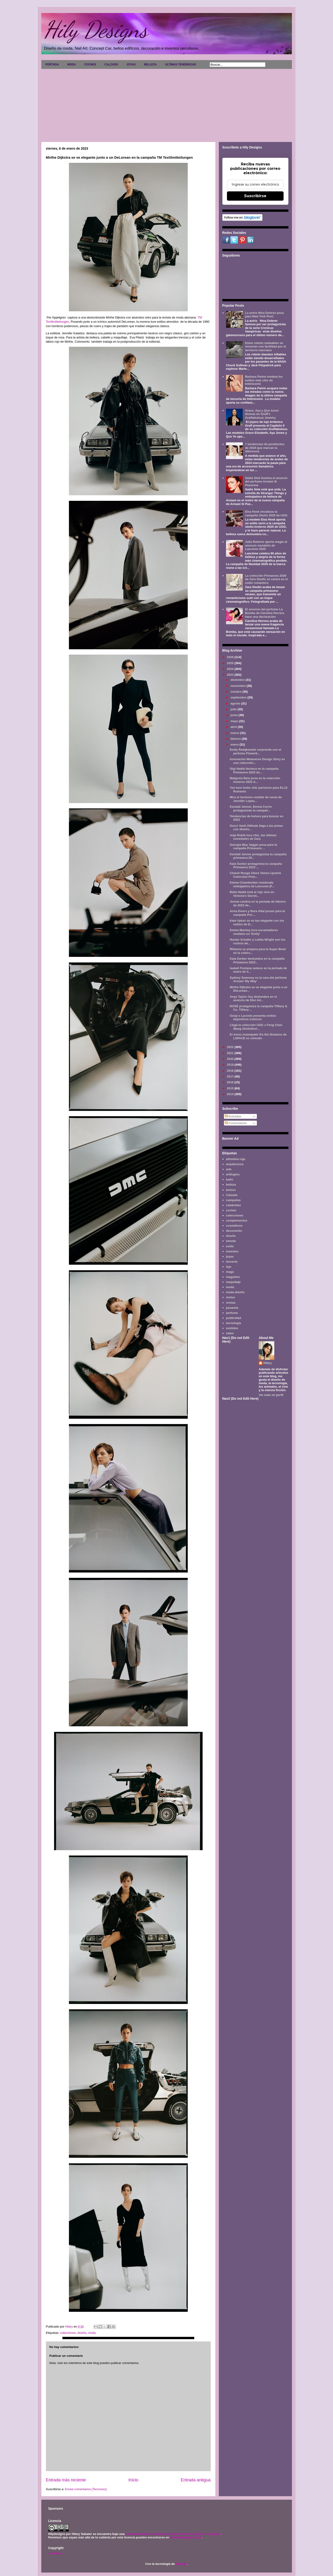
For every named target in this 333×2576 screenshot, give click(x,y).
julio (233, 709)
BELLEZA (150, 64)
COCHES (90, 64)
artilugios (233, 1174)
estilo (230, 1246)
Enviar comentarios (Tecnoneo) (86, 2489)
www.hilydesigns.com (185, 2537)
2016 (231, 1082)
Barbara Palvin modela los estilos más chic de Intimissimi (264, 380)
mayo (234, 721)
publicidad (233, 1318)
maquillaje (233, 1282)
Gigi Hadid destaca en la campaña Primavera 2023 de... (254, 770)
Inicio (133, 2480)
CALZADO (111, 64)
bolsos (231, 1190)
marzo (235, 733)
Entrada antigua (195, 2480)
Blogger (181, 2564)
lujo (228, 1266)
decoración (234, 1230)
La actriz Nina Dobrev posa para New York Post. (264, 314)
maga (230, 1272)
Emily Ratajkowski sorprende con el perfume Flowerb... (255, 751)
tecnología (233, 1323)
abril (234, 727)
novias (231, 1302)
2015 (231, 1088)
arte (229, 1169)
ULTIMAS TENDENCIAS (180, 64)
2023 (231, 674)
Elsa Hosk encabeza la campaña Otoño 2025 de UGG (266, 513)
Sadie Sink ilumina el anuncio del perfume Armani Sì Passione (266, 481)
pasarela (232, 1307)
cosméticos (234, 1225)
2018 (231, 1070)
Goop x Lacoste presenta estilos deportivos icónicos (253, 1017)
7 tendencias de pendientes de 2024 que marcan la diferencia (265, 447)
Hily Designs (96, 29)
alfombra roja (235, 1159)
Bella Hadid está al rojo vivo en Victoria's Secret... (252, 893)
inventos (232, 1251)
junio (234, 715)
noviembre (238, 686)
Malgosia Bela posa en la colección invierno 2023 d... (255, 780)
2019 (231, 1064)
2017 (231, 1076)
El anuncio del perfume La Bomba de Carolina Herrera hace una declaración (264, 613)
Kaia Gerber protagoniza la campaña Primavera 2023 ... (256, 865)
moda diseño (235, 1292)
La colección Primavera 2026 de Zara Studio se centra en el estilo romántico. (266, 579)
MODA (71, 64)
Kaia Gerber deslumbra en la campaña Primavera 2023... (257, 960)
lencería (231, 1261)
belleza (231, 1184)
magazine (233, 1277)
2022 (231, 1047)
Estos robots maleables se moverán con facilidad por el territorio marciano (265, 346)
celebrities (233, 1205)
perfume (232, 1313)
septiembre (238, 697)
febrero (236, 738)
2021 (231, 1053)
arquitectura (234, 1164)
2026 (231, 657)
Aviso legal (55, 2553)
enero (234, 744)
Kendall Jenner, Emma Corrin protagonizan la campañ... (251, 808)
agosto (235, 703)
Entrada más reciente (66, 2480)
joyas (230, 1256)
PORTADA (52, 64)
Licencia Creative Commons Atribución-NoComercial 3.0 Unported (173, 2534)
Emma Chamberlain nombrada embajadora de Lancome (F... (252, 884)
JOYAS (131, 64)
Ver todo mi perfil (271, 1395)
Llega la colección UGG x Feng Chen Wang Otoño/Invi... (256, 1026)
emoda (231, 1241)
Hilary (267, 1363)
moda (92, 2333)
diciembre (238, 680)
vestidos (232, 1328)
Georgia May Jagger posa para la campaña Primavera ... (253, 846)
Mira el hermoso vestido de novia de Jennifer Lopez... (256, 799)
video (230, 1333)
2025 (231, 663)
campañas (233, 1200)
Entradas (233, 1116)
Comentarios (236, 1123)
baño (229, 1179)
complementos (236, 1220)
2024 (231, 669)
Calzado (232, 1195)
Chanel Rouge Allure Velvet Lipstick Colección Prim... (255, 874)
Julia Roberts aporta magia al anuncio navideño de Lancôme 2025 (266, 545)
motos (230, 1297)
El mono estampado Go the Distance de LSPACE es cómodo (258, 1036)
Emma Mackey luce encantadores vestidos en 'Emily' (254, 932)
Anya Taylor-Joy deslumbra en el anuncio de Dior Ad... (253, 998)
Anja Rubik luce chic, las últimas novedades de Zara (253, 837)
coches (231, 1210)
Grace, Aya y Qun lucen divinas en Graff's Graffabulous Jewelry (262, 414)
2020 (231, 1059)
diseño (82, 2333)
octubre (236, 691)
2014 (231, 1094)
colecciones (68, 2333)
